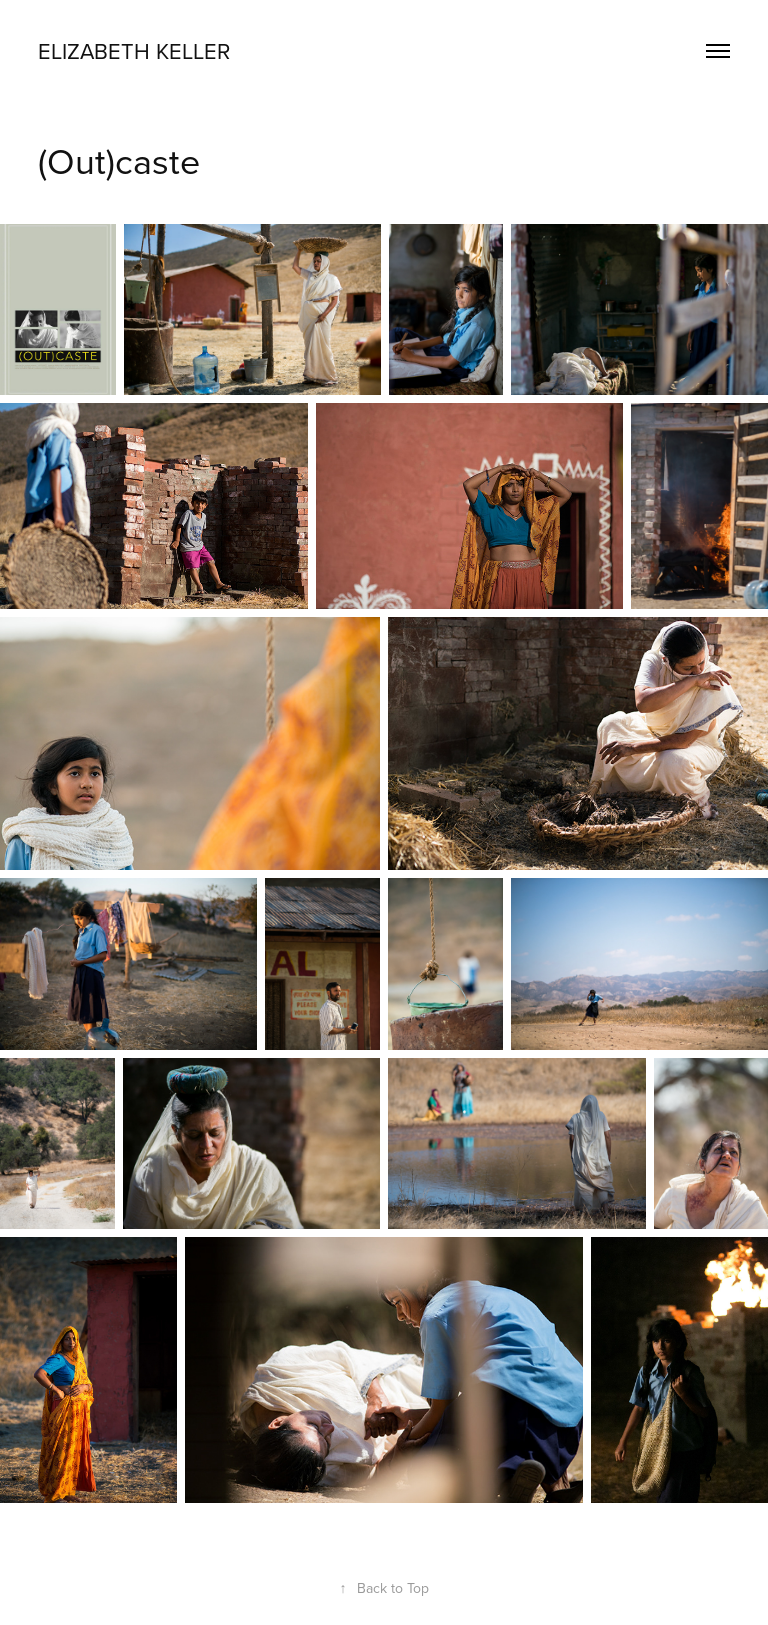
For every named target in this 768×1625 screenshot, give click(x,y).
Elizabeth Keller (134, 50)
